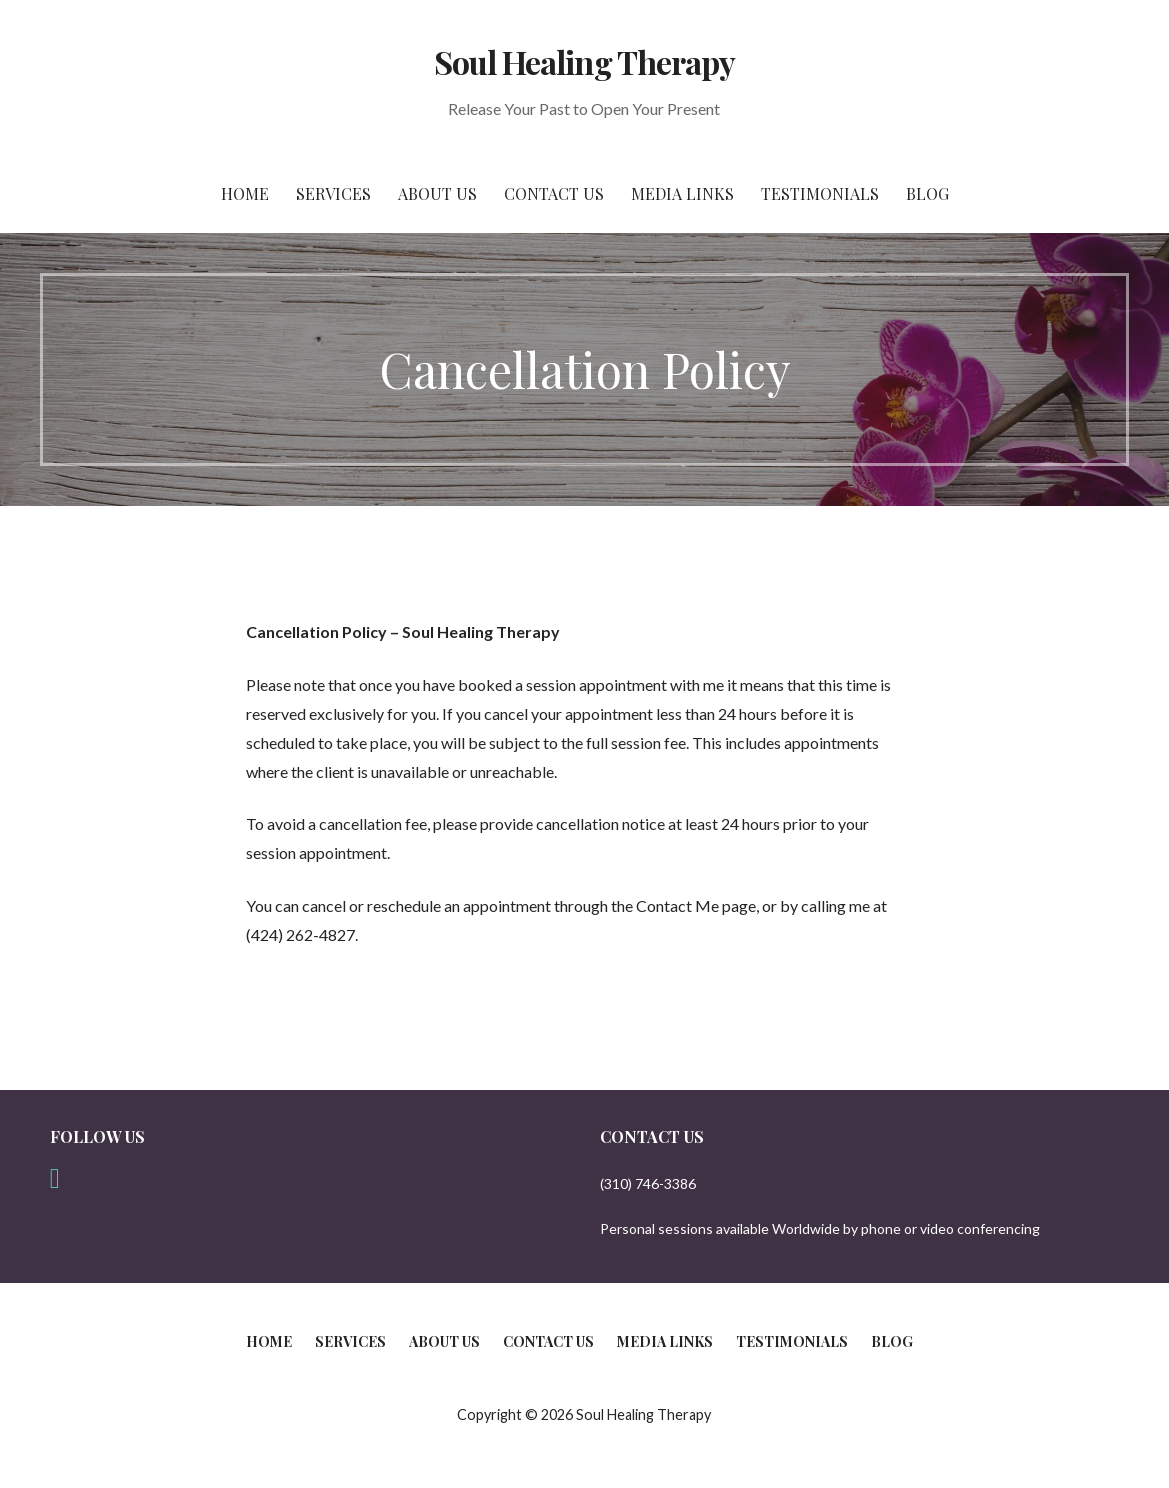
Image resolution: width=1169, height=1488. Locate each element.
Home (245, 193)
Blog (927, 193)
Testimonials (820, 193)
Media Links (682, 193)
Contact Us (554, 193)
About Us (437, 193)
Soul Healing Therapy (584, 61)
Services (333, 193)
